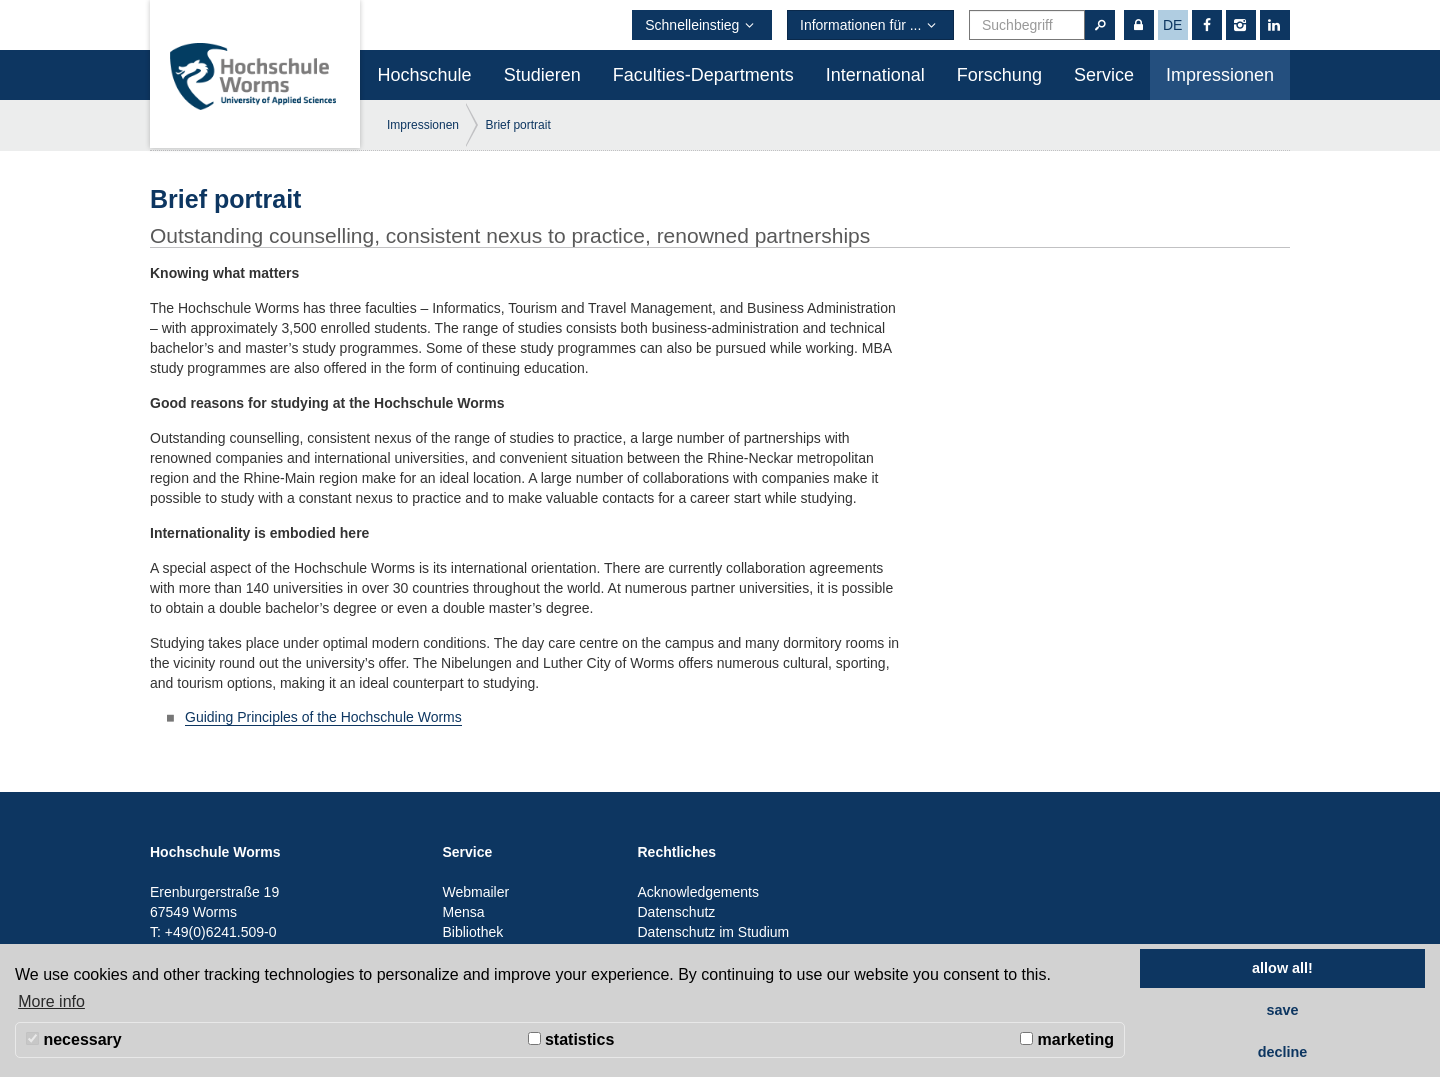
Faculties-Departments (703, 75)
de (1172, 25)
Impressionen (1220, 75)
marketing (1067, 1039)
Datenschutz (677, 912)
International (875, 75)
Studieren (542, 75)
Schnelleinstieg (702, 25)
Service (1104, 75)
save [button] (1282, 1010)
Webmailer (476, 892)
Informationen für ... (870, 25)
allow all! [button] (1282, 968)
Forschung (999, 75)
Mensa (464, 912)
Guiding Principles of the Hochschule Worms (323, 717)
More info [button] (51, 1001)
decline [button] (1283, 1052)
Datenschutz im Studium (714, 932)
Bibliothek (473, 932)
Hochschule (425, 75)
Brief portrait (517, 125)
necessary (74, 1039)
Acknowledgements (698, 892)
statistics (571, 1039)
